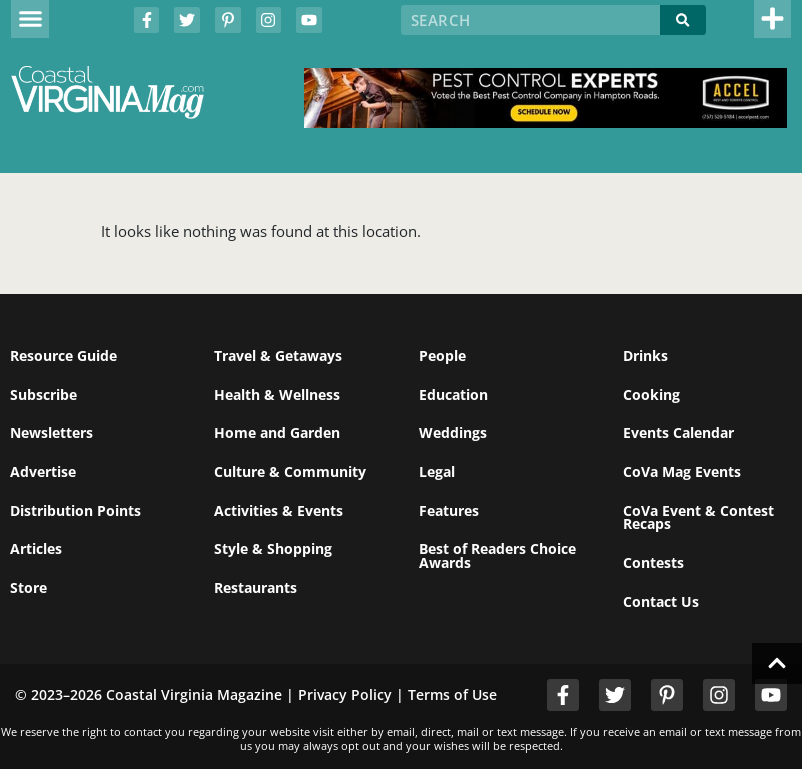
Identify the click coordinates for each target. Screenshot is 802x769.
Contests (653, 562)
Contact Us (661, 601)
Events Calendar (678, 432)
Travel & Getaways (278, 355)
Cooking (651, 394)
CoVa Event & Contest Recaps (698, 517)
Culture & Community (290, 471)
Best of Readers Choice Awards (497, 555)
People (442, 355)
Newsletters (51, 432)
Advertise (43, 471)
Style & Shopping (273, 548)
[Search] (682, 20)
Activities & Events (278, 510)
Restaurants (255, 587)
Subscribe (43, 394)
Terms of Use (452, 694)
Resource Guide (63, 355)
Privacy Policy (345, 694)
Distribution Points (75, 510)
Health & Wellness (277, 394)
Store (28, 587)
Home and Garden (277, 432)
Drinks (645, 355)
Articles (36, 548)
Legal (437, 471)
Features (449, 510)
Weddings (453, 432)
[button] (30, 19)
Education (453, 394)
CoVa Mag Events (682, 471)
